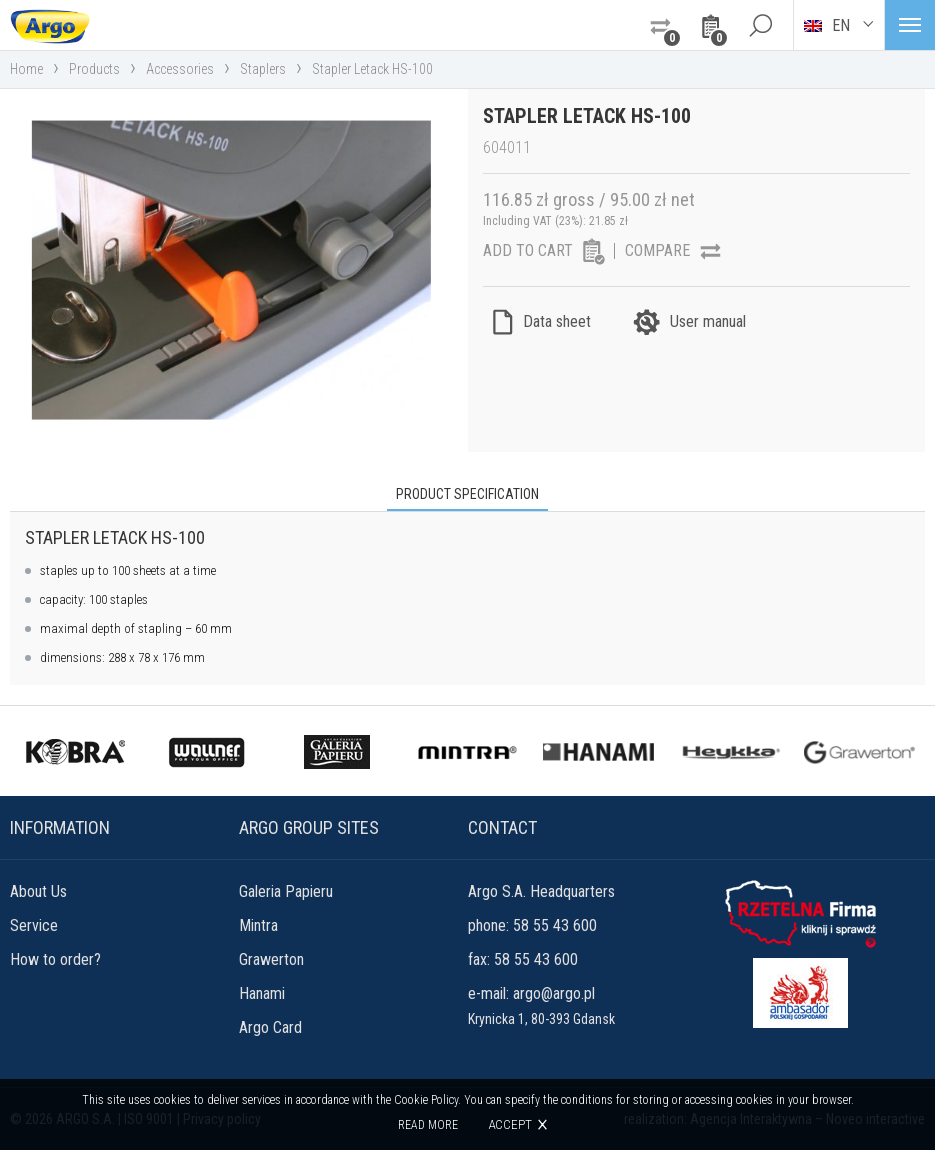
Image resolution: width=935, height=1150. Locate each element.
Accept (510, 1124)
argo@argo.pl (554, 993)
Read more (428, 1125)
